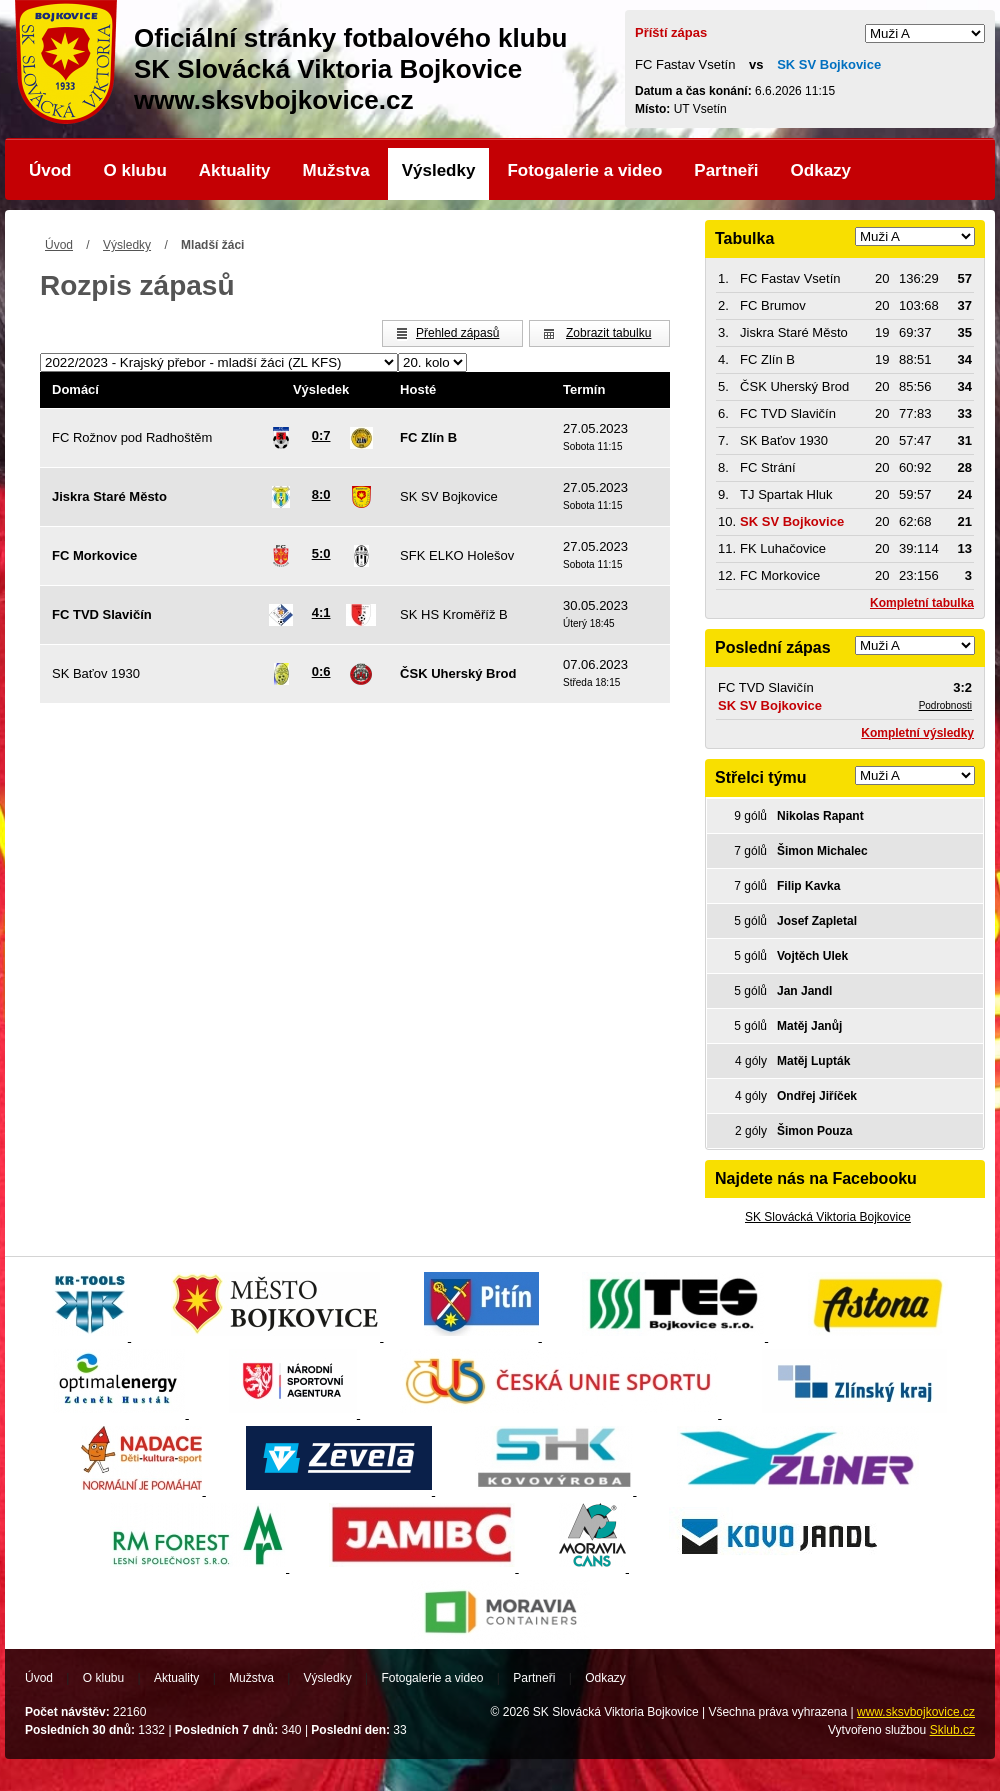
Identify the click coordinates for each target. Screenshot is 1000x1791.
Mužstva (336, 170)
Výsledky (439, 170)
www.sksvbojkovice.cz (916, 1712)
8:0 (321, 494)
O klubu (135, 170)
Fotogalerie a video (584, 170)
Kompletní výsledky (917, 733)
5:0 (321, 553)
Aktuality (235, 170)
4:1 (321, 612)
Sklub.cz (952, 1730)
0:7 (321, 435)
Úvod (50, 170)
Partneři (726, 170)
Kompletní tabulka (922, 603)
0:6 (321, 671)
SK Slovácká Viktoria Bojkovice (828, 1217)
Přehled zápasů (457, 333)
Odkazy (821, 170)
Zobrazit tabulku (608, 333)
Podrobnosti (945, 705)
